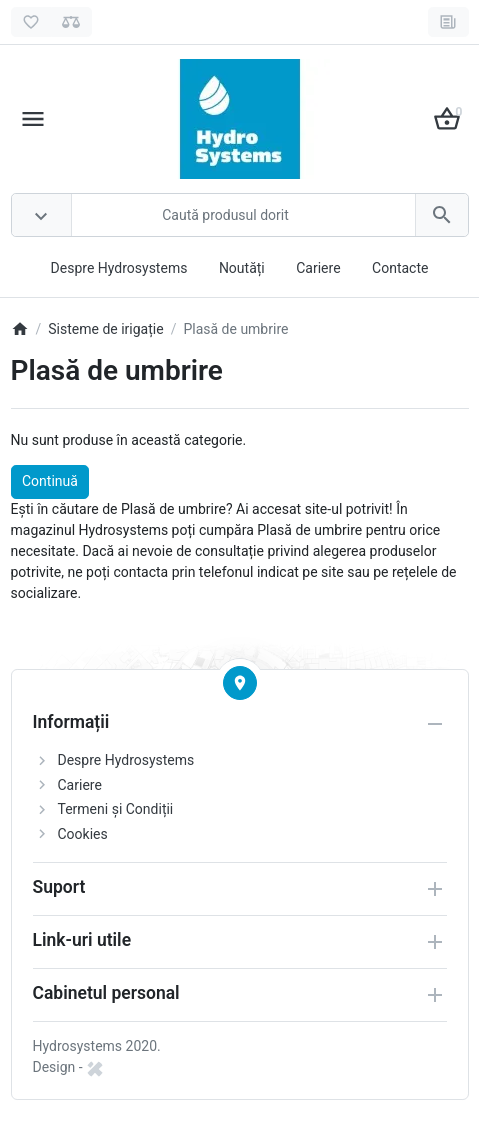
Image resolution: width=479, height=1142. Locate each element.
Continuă (50, 481)
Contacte (400, 268)
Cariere (318, 268)
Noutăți (242, 268)
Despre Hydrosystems (119, 268)
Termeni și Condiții (116, 809)
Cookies (83, 834)
